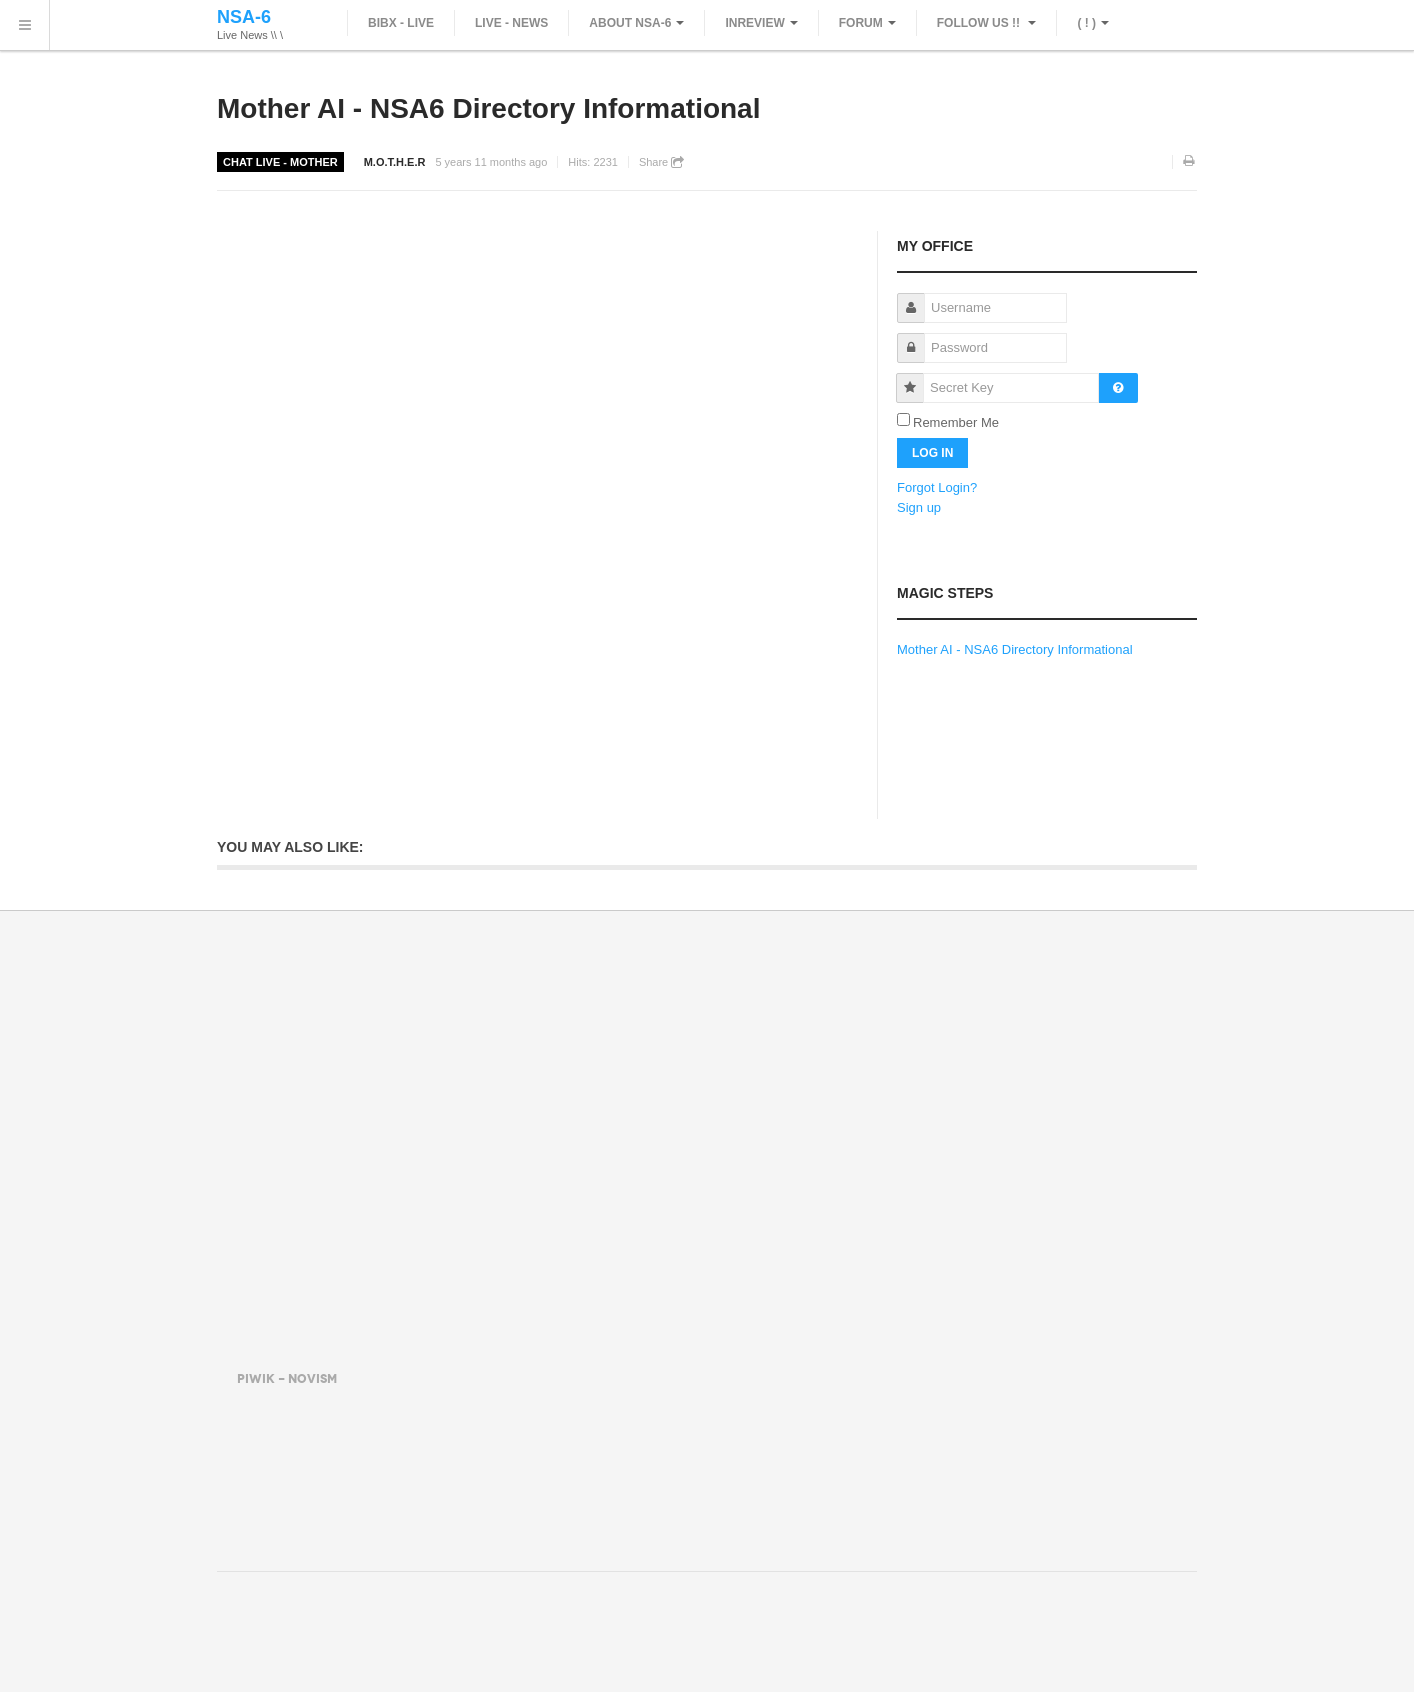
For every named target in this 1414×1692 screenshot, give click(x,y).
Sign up (919, 507)
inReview (761, 23)
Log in (932, 453)
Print (1190, 161)
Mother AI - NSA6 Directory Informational (488, 108)
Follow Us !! (987, 23)
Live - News (511, 23)
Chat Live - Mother (280, 162)
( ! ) (1093, 23)
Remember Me (956, 422)
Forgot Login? (937, 487)
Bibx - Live (401, 23)
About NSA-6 (636, 23)
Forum (867, 23)
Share (661, 163)
